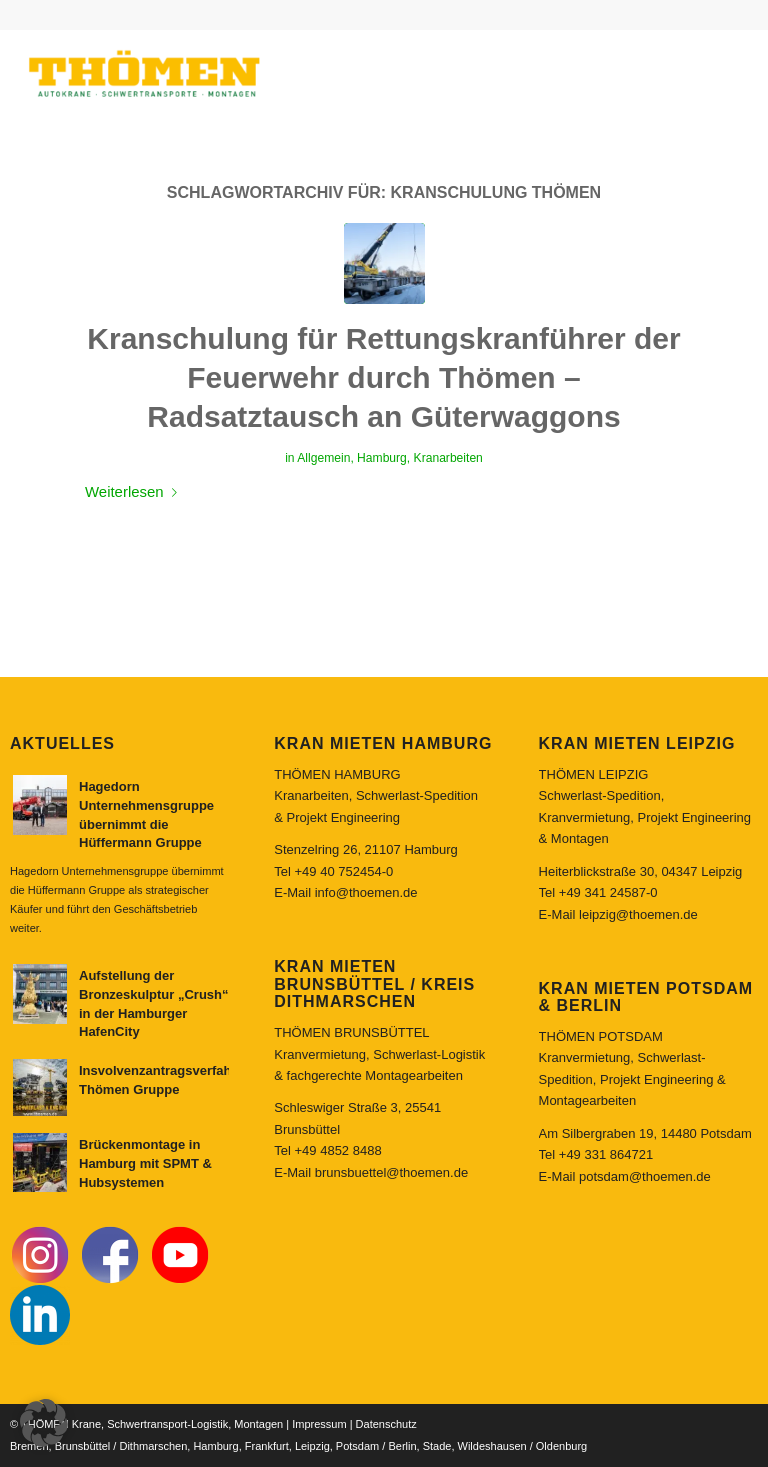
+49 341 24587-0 (608, 892)
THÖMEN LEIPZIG (594, 774)
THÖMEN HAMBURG (337, 774)
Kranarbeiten (448, 458)
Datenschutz (386, 1424)
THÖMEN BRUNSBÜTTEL (351, 1032)
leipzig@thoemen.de (638, 914)
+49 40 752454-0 (344, 871)
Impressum (319, 1424)
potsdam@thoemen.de (645, 1176)
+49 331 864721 (606, 1154)
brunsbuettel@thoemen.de (391, 1172)
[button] (44, 1423)
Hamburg (382, 458)
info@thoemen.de (366, 892)
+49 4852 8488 (338, 1150)
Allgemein (323, 458)
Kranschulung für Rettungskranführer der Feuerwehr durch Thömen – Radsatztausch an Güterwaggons (383, 377)
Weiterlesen (135, 491)
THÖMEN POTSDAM (601, 1036)
